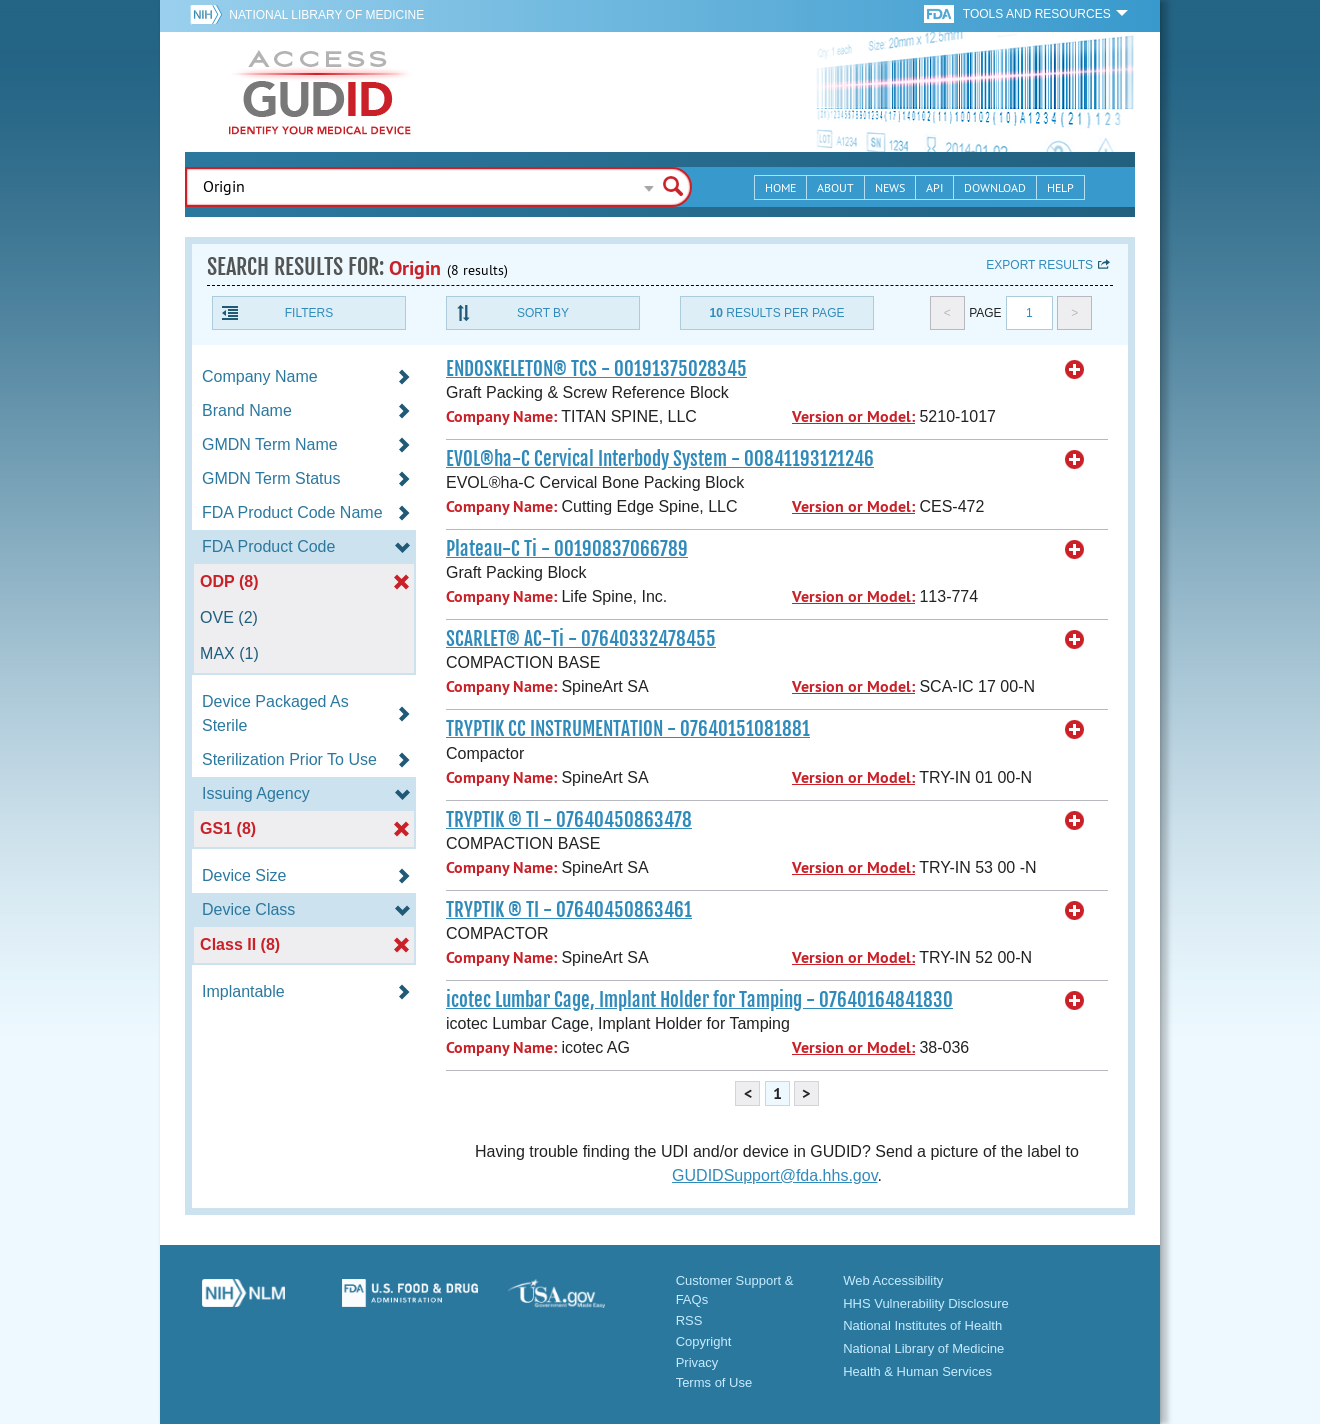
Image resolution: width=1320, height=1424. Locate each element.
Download (995, 187)
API (934, 187)
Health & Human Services (917, 1371)
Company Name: (501, 416)
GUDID (320, 92)
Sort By (543, 313)
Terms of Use (714, 1382)
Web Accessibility (893, 1280)
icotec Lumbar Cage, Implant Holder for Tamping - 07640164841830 (699, 1000)
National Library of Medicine (326, 15)
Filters (309, 313)
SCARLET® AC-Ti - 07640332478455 (581, 639)
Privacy (697, 1362)
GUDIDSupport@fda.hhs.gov (774, 1175)
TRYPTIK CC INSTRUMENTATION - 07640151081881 (628, 729)
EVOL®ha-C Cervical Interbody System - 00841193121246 (660, 459)
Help (1060, 187)
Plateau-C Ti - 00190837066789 (567, 549)
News (890, 187)
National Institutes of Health (922, 1325)
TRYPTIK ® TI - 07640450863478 (569, 820)
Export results (1039, 265)
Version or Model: (853, 416)
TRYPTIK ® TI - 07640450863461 (569, 910)
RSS (689, 1320)
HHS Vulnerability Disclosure (926, 1303)
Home (780, 187)
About (835, 187)
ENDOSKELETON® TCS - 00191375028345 (596, 369)
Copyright (704, 1341)
